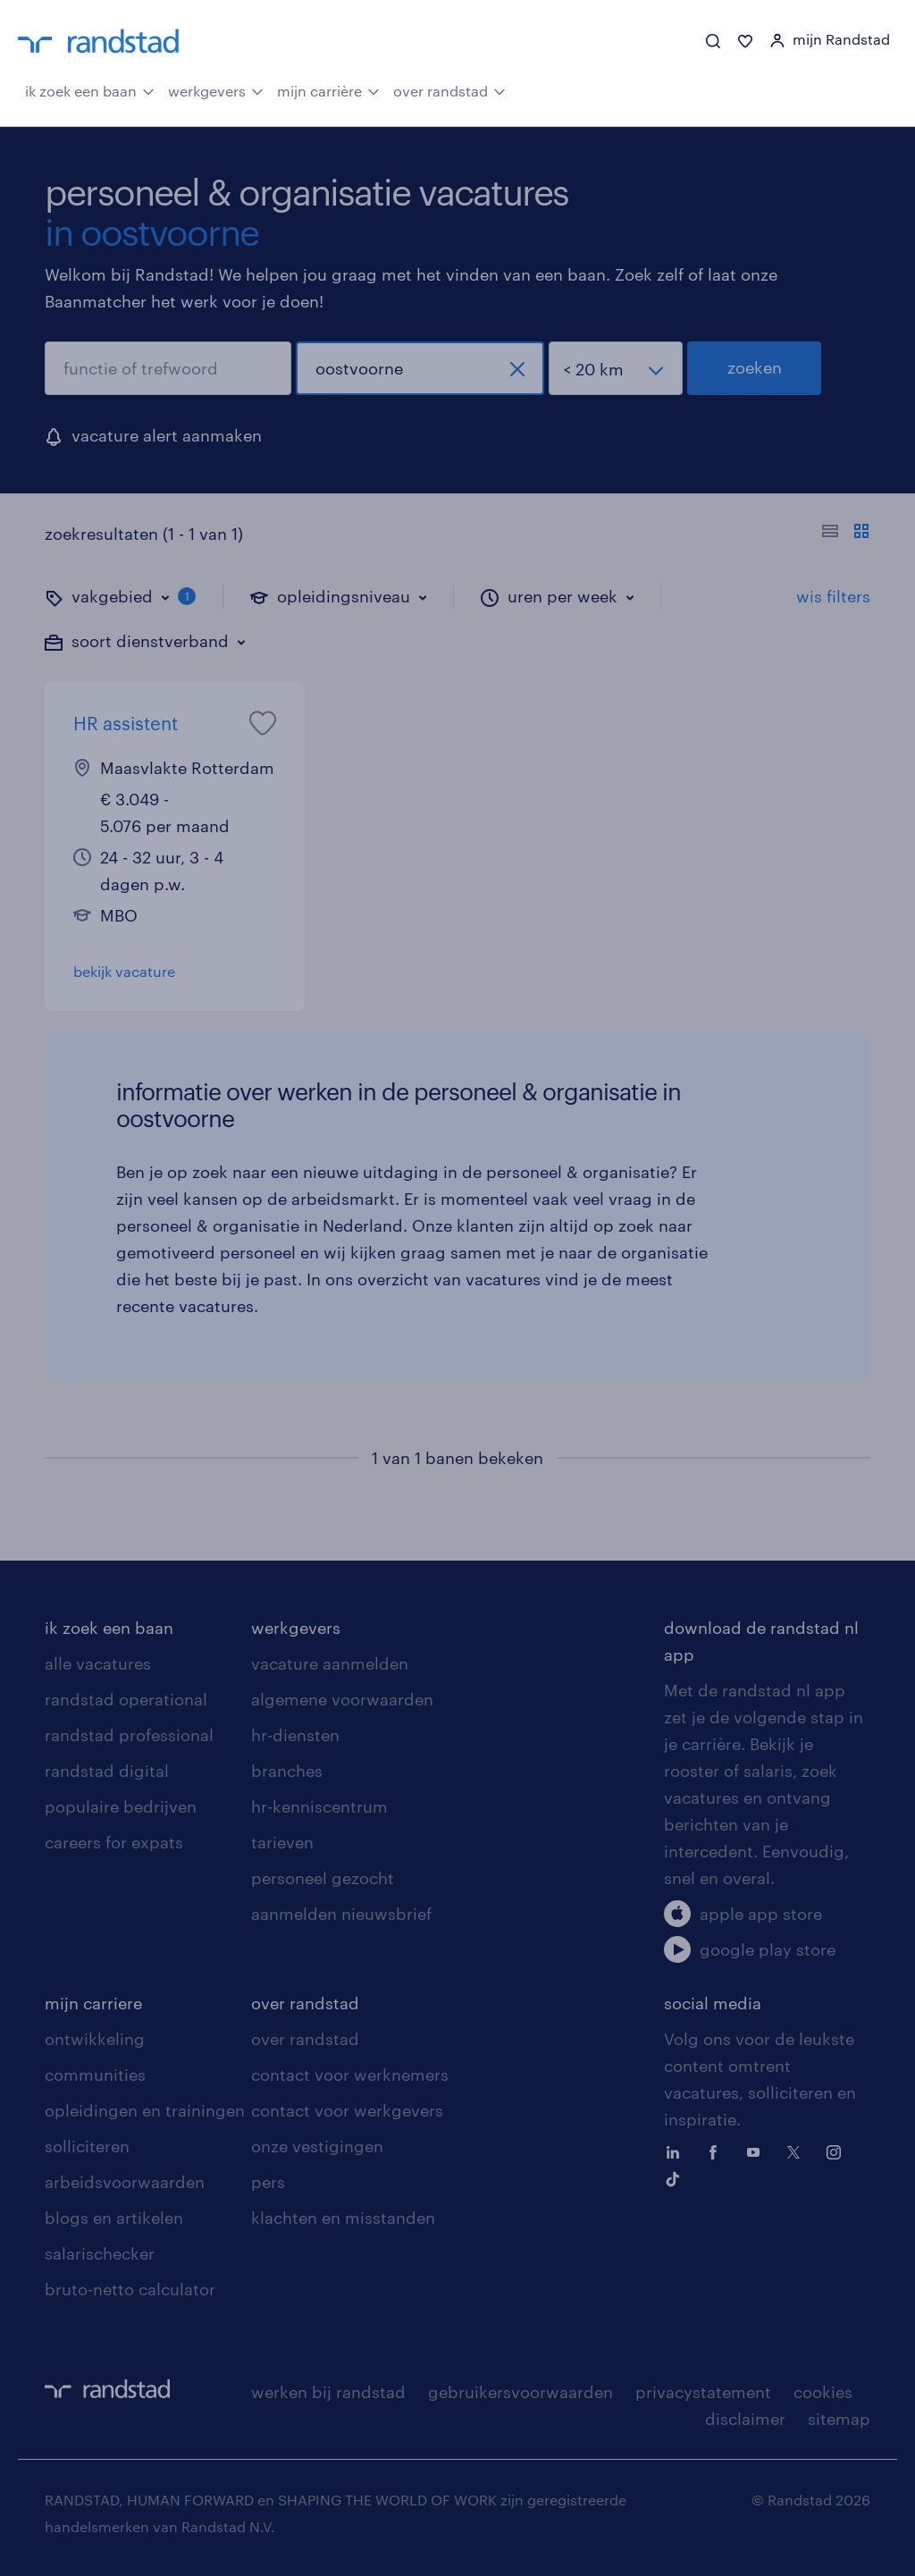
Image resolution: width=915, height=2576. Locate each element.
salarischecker (100, 2253)
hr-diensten (295, 1735)
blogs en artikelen (114, 2217)
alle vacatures (98, 1663)
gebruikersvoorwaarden (520, 2392)
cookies (822, 2392)
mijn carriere (93, 2003)
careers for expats (114, 1842)
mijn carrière (328, 89)
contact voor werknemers (350, 2074)
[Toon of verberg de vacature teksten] (845, 533)
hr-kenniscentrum (319, 1806)
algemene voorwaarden (342, 1699)
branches (287, 1770)
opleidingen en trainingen (145, 2110)
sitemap (839, 2419)
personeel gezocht (322, 1878)
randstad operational (126, 1699)
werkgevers (216, 89)
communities (95, 2074)
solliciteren (87, 2146)
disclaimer (745, 2419)
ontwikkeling (95, 2039)
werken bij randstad (328, 2392)
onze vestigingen (317, 2146)
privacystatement (703, 2392)
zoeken (754, 367)
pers (268, 2182)
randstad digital (107, 1770)
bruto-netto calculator (130, 2289)
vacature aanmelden (329, 1663)
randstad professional (129, 1735)
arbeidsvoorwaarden (125, 2182)
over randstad (449, 89)
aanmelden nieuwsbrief (341, 1914)
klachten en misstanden (343, 2217)
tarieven (282, 1842)
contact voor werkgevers (347, 2110)
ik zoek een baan (90, 89)
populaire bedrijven (121, 1806)
